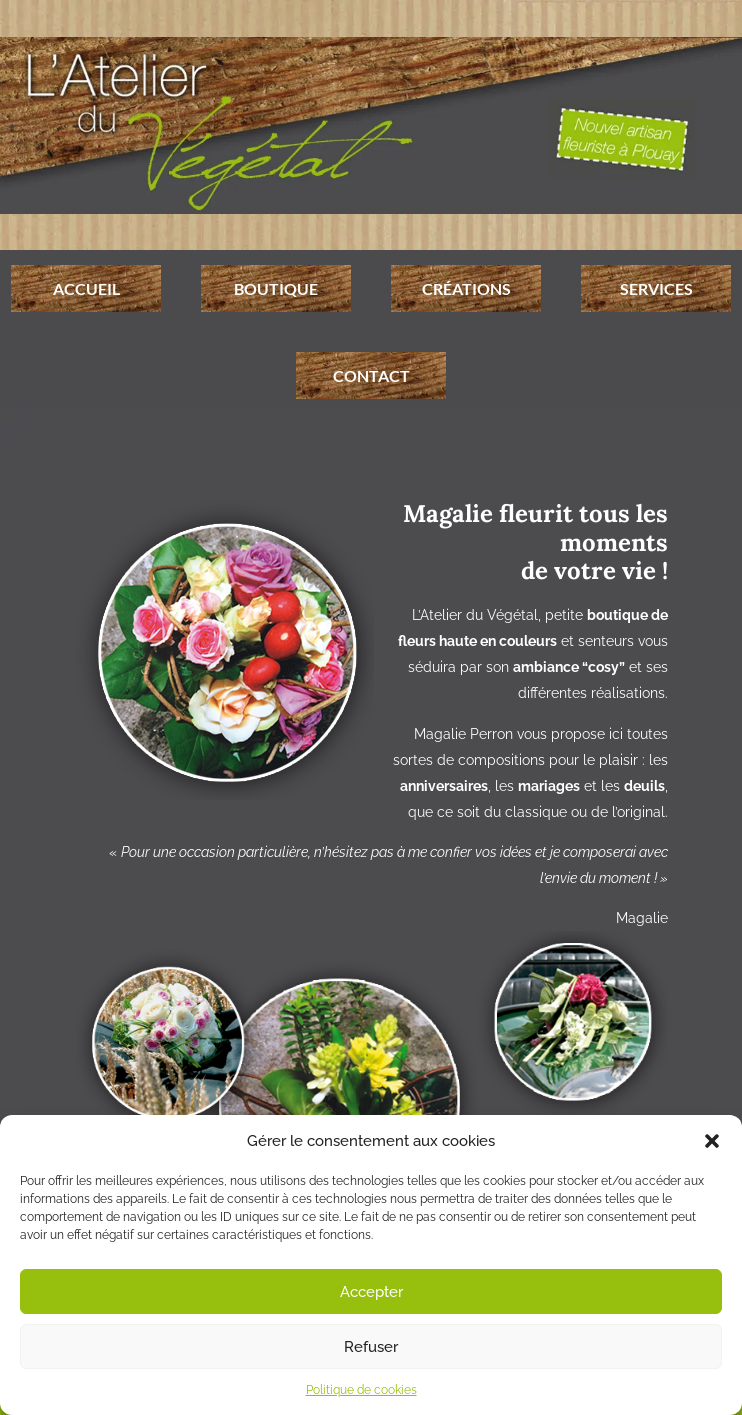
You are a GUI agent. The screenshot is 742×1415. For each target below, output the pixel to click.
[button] (712, 1141)
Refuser (371, 1347)
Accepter (371, 1292)
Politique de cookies (361, 1390)
